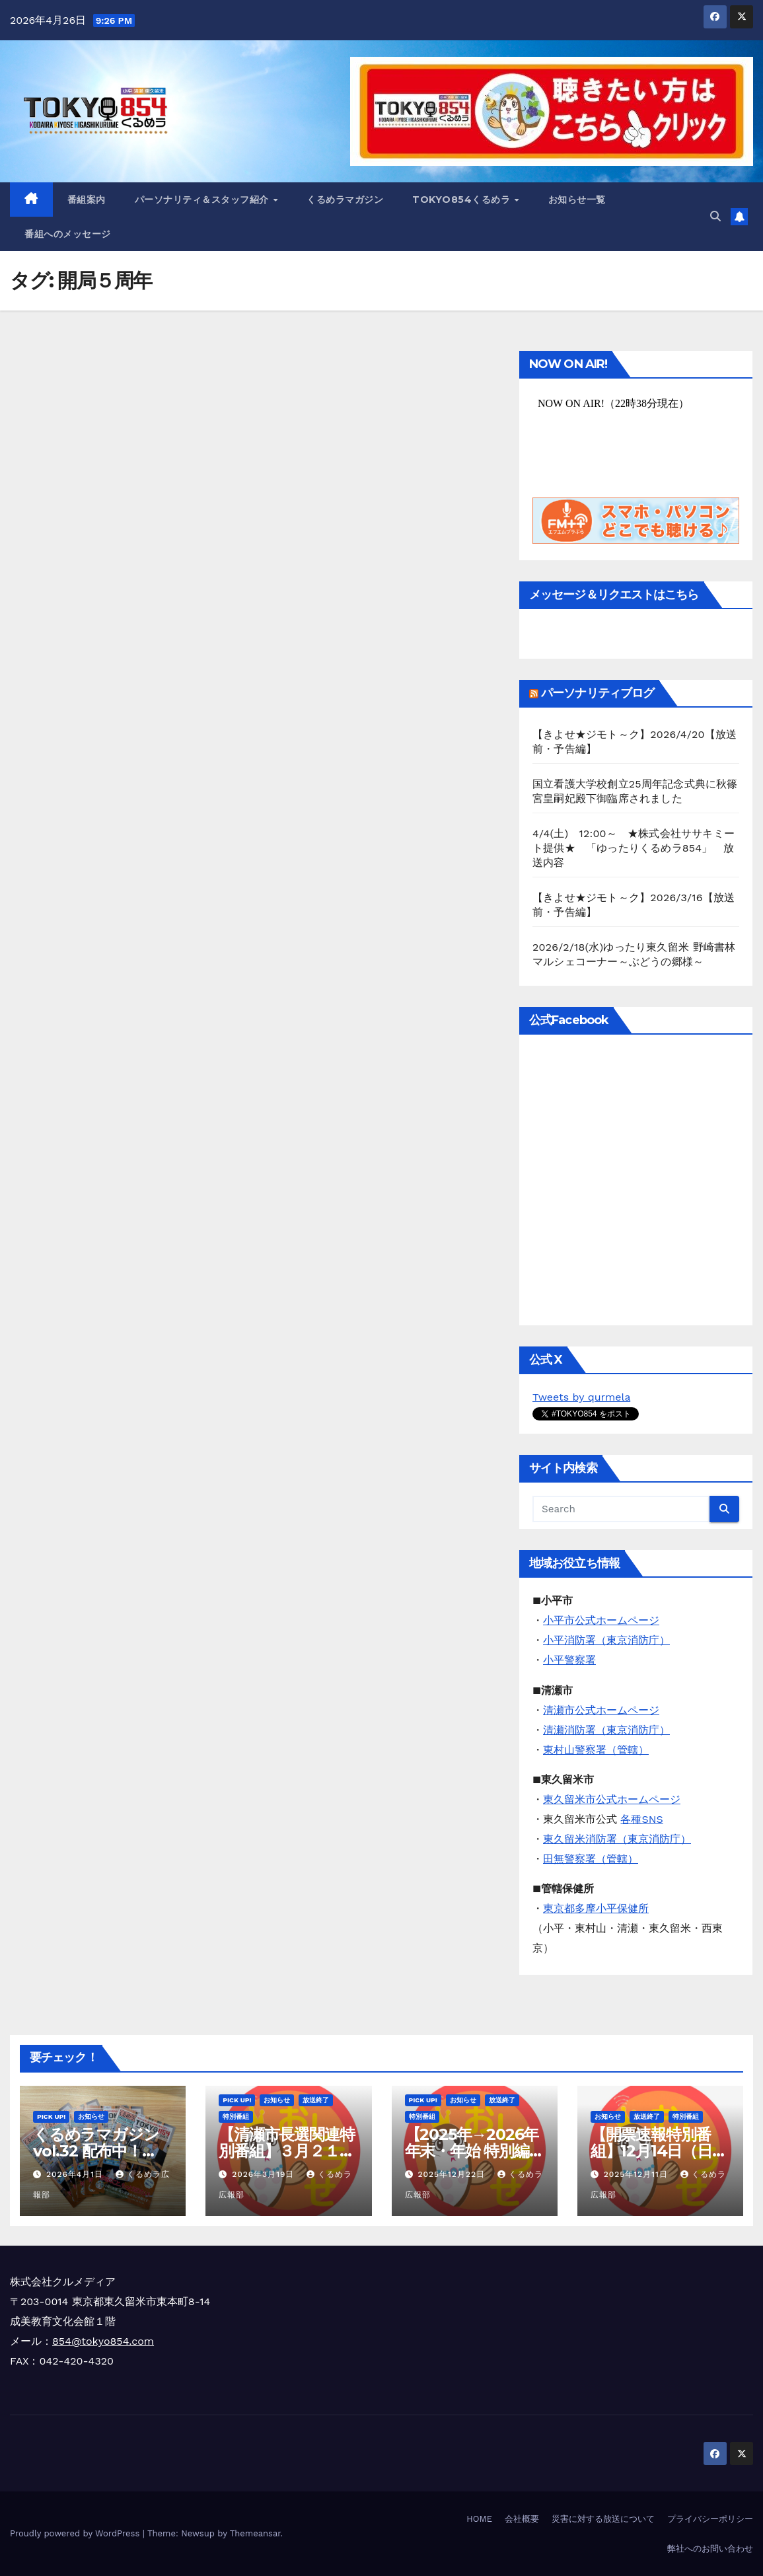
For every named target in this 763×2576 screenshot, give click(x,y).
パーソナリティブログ (597, 693)
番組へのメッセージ (67, 234)
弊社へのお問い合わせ (710, 2549)
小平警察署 (569, 1660)
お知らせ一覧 (577, 199)
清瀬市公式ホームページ (601, 1710)
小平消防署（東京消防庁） (606, 1640)
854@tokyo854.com (103, 2341)
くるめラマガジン (345, 199)
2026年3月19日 (264, 2174)
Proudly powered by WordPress (76, 2533)
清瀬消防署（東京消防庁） (606, 1730)
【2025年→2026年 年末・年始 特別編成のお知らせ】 (474, 2151)
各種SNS (641, 1819)
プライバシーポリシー (710, 2519)
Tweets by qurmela (581, 1397)
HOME (479, 2519)
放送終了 (316, 2100)
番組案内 (86, 199)
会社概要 (522, 2519)
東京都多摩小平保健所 (596, 1908)
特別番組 (236, 2116)
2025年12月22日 (453, 2174)
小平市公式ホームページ (601, 1620)
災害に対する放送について (603, 2519)
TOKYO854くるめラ (462, 199)
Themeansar (255, 2533)
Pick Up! (51, 2116)
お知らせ (91, 2116)
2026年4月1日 (76, 2174)
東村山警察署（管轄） (596, 1750)
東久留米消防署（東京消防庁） (617, 1839)
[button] (715, 216)
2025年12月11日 (637, 2174)
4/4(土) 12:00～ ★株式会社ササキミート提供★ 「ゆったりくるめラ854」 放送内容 (633, 848)
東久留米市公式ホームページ (611, 1799)
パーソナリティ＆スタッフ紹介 (203, 199)
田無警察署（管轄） (590, 1859)
